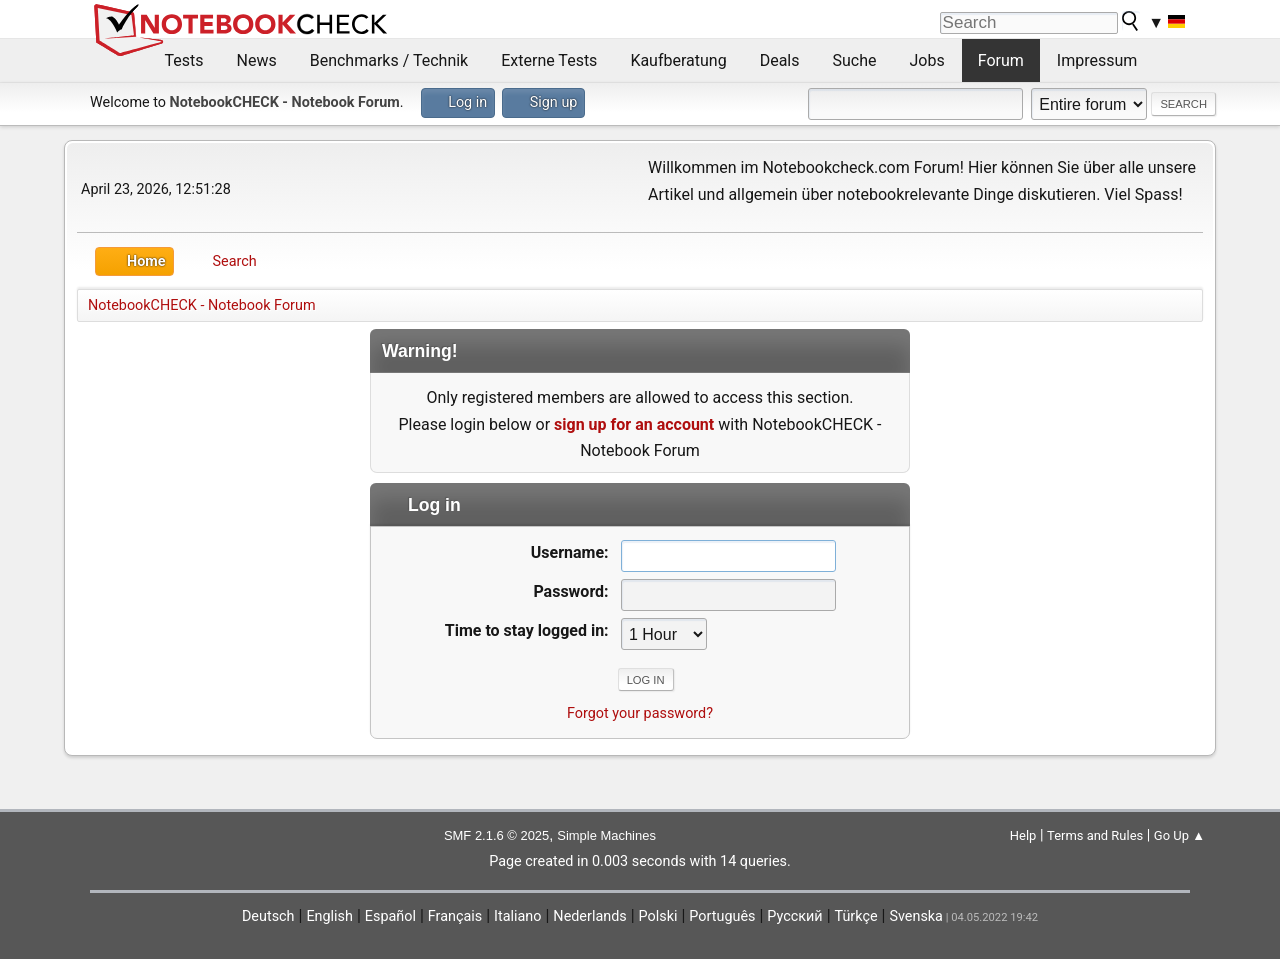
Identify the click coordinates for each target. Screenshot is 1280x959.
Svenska (916, 916)
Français (455, 916)
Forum (1001, 60)
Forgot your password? (640, 713)
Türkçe (856, 916)
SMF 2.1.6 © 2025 (496, 835)
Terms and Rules (1095, 835)
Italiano (517, 916)
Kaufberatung (678, 60)
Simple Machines (606, 835)
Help (1023, 835)
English (329, 916)
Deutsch (268, 916)
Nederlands (589, 916)
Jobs (927, 60)
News (257, 60)
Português (722, 916)
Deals (780, 60)
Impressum (1097, 60)
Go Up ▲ (1179, 835)
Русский (794, 916)
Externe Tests (549, 60)
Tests (184, 60)
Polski (658, 916)
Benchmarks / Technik (389, 60)
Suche (855, 60)
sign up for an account (634, 424)
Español (390, 916)
